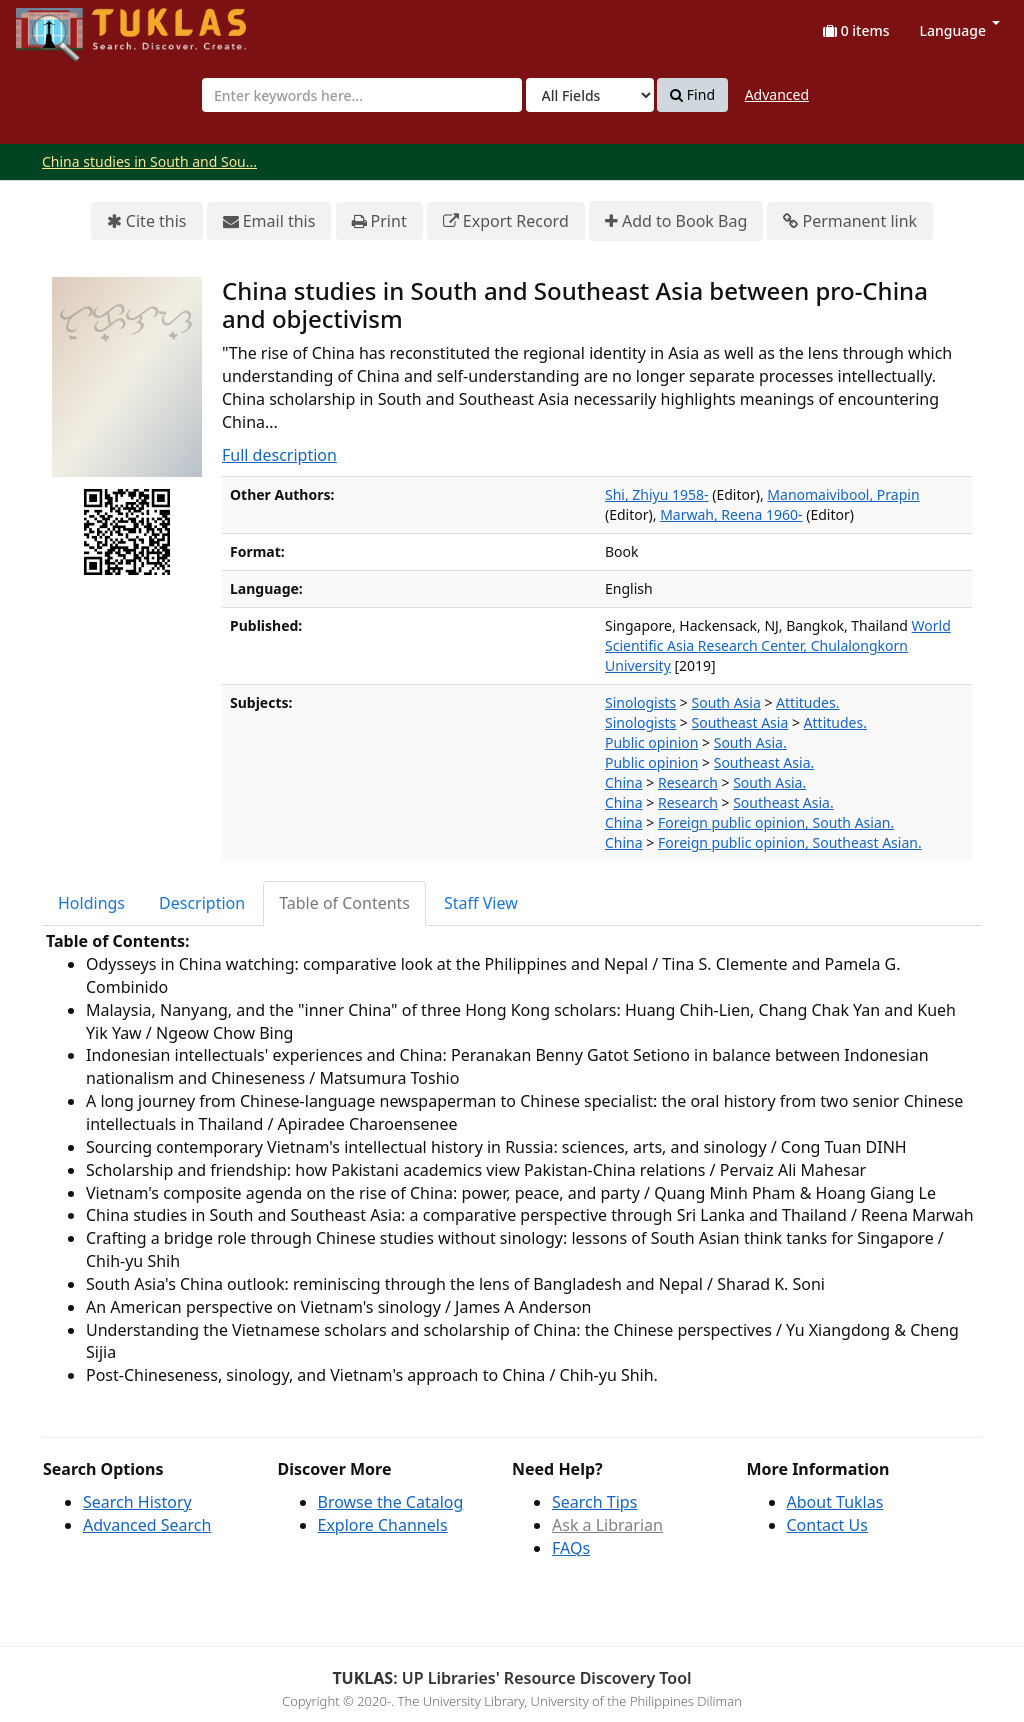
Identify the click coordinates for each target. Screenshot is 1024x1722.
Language (960, 30)
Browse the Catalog (391, 1502)
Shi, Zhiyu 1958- (657, 494)
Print (379, 221)
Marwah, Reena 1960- (731, 514)
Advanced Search (147, 1525)
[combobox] (362, 95)
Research (688, 782)
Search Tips (594, 1502)
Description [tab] (202, 903)
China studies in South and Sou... (149, 161)
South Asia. (750, 742)
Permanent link (850, 221)
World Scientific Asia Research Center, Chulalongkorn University (778, 645)
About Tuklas (835, 1502)
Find (692, 95)
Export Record (506, 221)
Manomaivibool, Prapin (843, 494)
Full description (279, 455)
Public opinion (651, 742)
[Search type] (590, 95)
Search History (137, 1502)
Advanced (777, 94)
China (624, 782)
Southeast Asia (740, 722)
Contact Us (827, 1525)
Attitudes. (807, 702)
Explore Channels (383, 1525)
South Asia (726, 702)
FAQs (571, 1548)
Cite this (147, 221)
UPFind (65, 25)
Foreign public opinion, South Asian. (776, 822)
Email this (269, 221)
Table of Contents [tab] (344, 903)
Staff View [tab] (481, 903)
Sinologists (640, 702)
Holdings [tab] (91, 903)
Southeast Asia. (764, 762)
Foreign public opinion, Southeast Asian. (790, 842)
